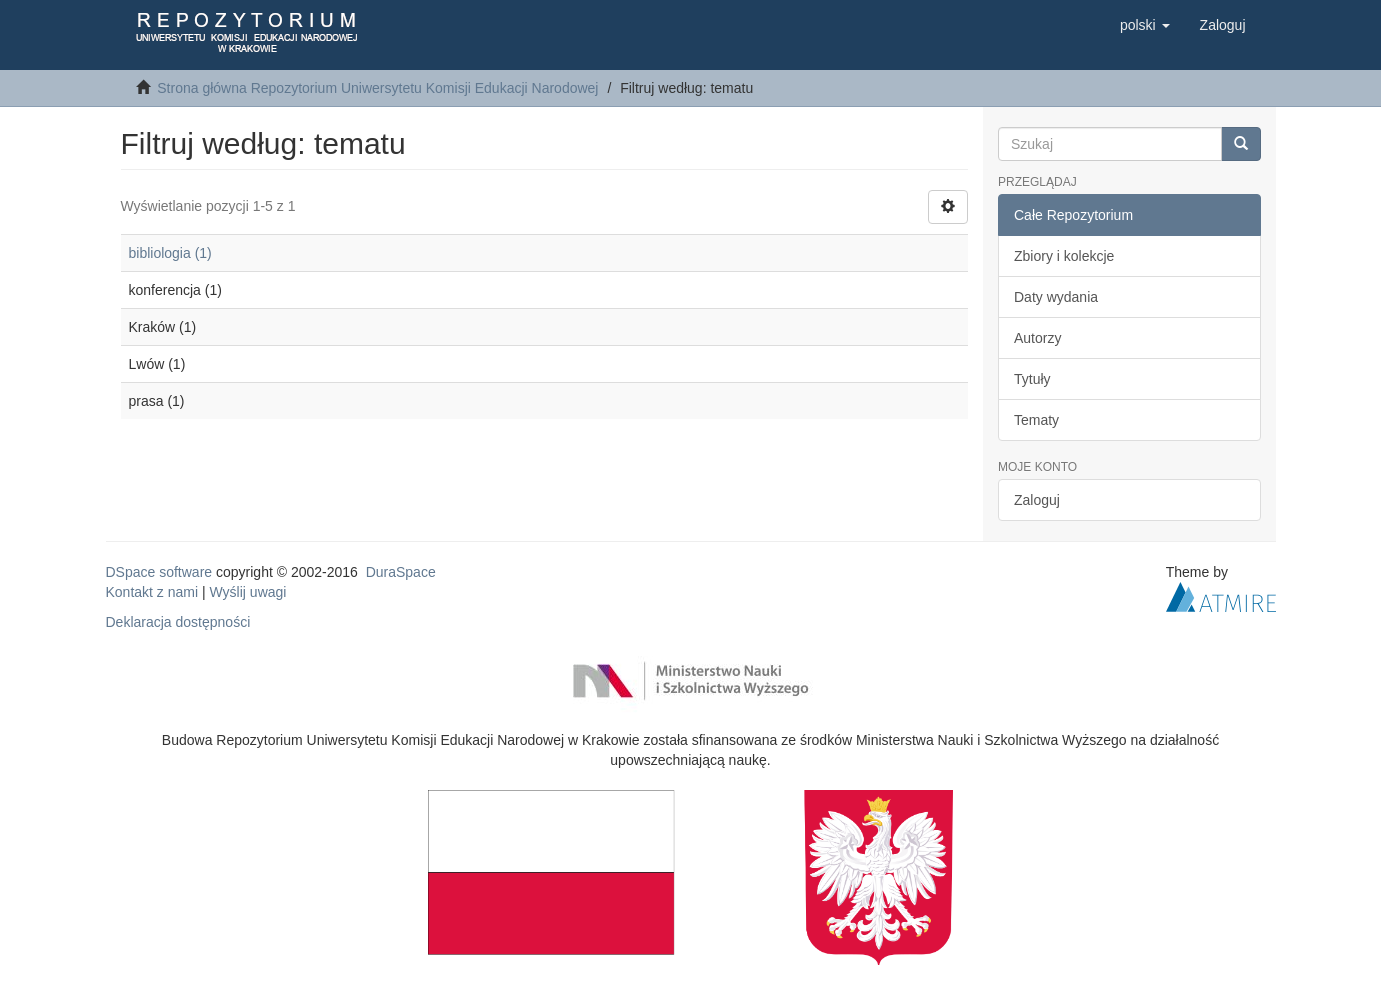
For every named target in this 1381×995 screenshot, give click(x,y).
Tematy (1036, 420)
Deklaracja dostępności (178, 622)
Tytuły (1032, 379)
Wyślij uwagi (248, 592)
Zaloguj (1037, 500)
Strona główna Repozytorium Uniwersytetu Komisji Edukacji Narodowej (377, 88)
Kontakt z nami (152, 592)
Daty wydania (1056, 297)
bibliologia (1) (170, 253)
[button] (1145, 25)
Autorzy (1037, 338)
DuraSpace (401, 572)
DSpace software (159, 572)
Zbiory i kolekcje (1064, 256)
